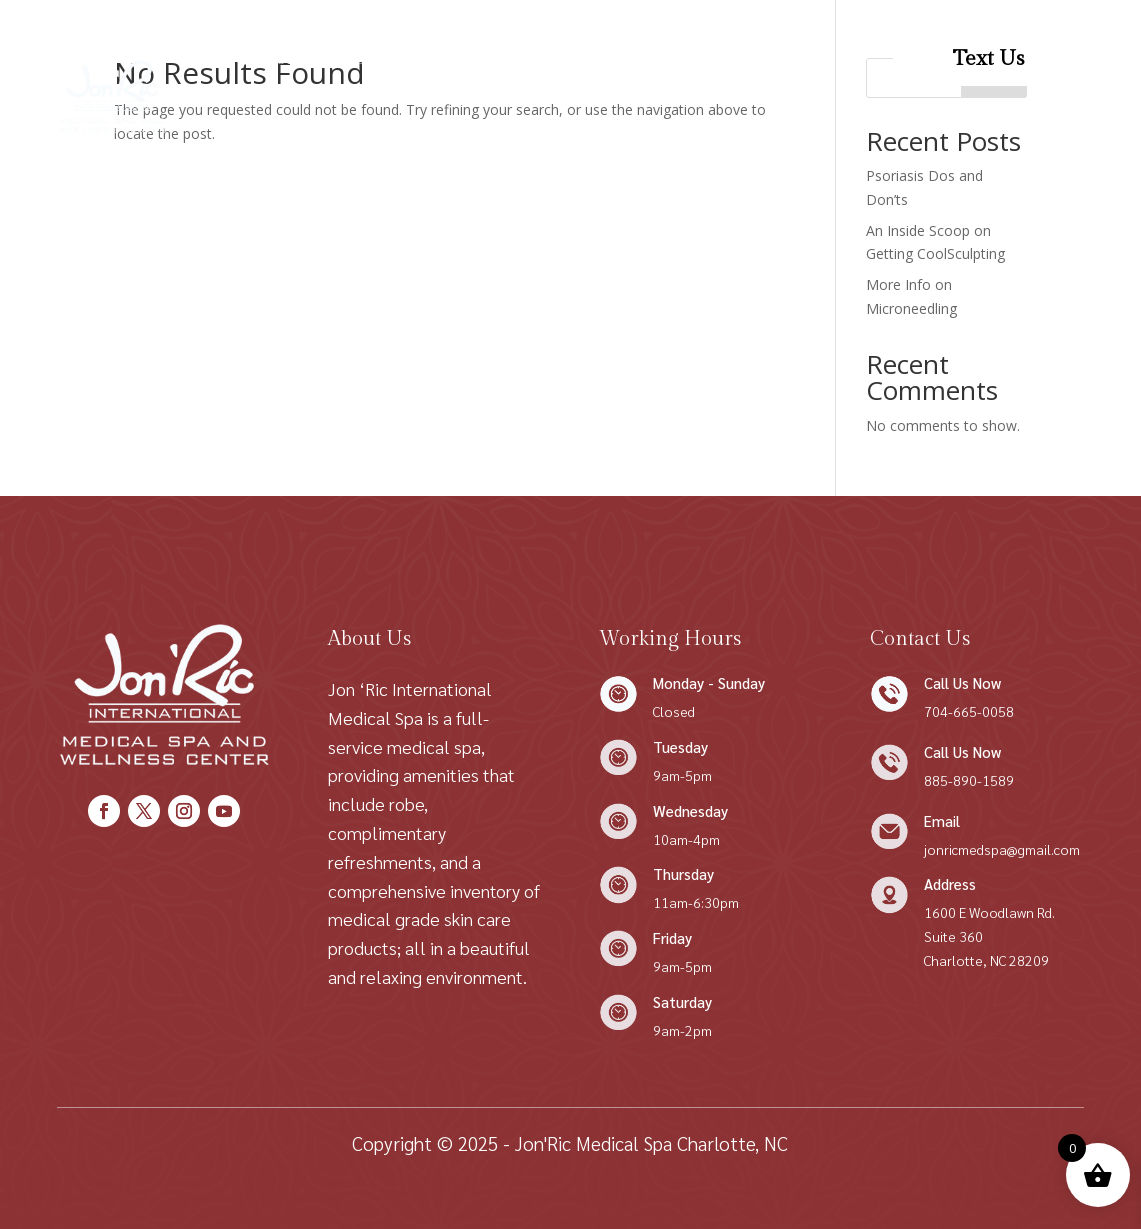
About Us (371, 58)
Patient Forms (418, 134)
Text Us (988, 58)
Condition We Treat (576, 58)
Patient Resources (570, 134)
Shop (451, 58)
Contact (733, 58)
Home (285, 58)
